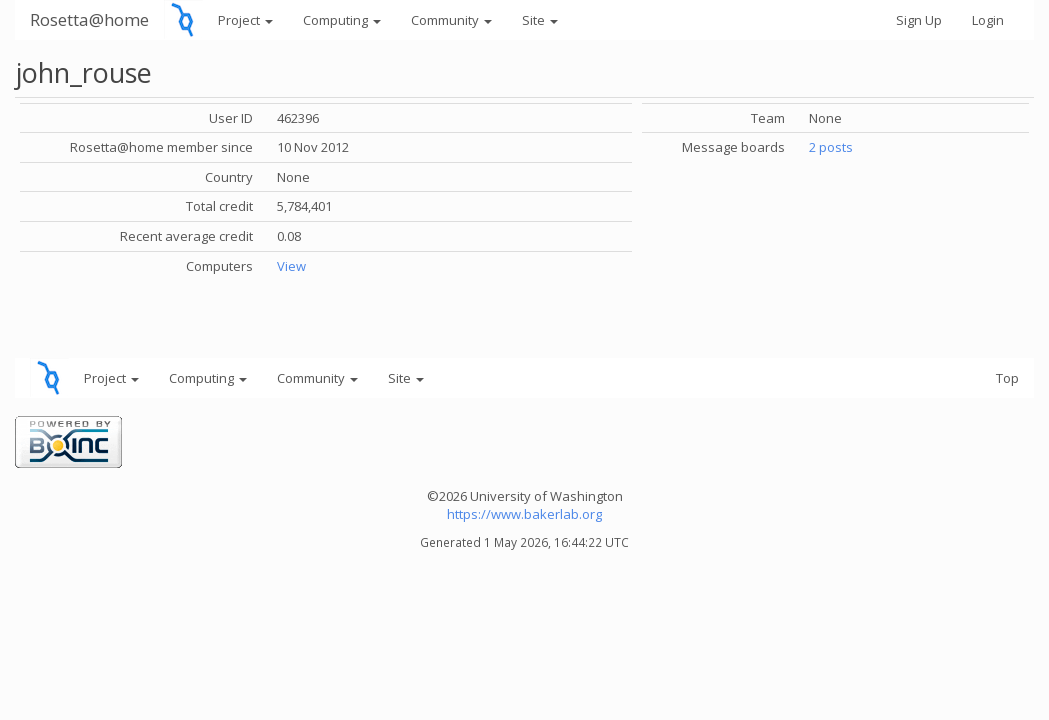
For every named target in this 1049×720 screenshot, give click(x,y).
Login (988, 20)
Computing (342, 20)
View (291, 266)
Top (1007, 378)
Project (245, 20)
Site (540, 20)
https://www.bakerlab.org (524, 514)
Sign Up (919, 20)
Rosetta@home (89, 19)
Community (451, 20)
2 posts (831, 147)
